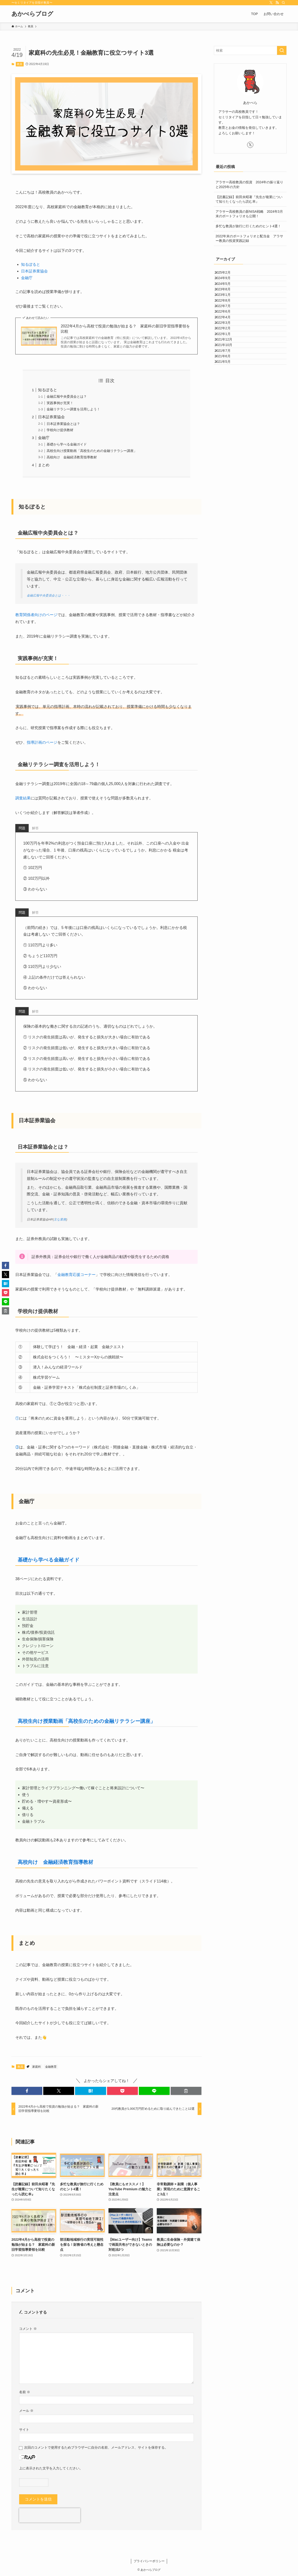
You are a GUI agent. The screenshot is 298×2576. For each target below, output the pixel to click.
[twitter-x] (271, 2)
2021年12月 (228, 394)
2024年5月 (227, 294)
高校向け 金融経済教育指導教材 (72, 457)
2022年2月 (227, 374)
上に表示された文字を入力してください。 (51, 2468)
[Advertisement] (250, 477)
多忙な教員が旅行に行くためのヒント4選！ (248, 226)
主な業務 (60, 1219)
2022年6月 (227, 344)
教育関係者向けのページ (36, 615)
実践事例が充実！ (60, 403)
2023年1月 (227, 314)
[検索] (283, 2)
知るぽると (30, 264)
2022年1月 (227, 384)
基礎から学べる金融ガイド (67, 444)
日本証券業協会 (34, 271)
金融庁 (27, 278)
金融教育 (51, 2066)
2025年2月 (227, 275)
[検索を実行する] (282, 50)
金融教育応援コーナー (76, 1275)
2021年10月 (228, 404)
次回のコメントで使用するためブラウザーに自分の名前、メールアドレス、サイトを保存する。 (96, 2447)
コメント (28, 2329)
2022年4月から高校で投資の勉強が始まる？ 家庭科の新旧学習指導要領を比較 (125, 328)
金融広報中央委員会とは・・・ (48, 595)
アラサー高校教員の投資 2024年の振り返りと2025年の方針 (249, 184)
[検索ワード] (250, 50)
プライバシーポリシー (149, 2561)
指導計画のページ (42, 742)
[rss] (277, 2)
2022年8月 (227, 324)
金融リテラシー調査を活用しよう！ (73, 409)
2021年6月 (227, 424)
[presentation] (49, 2515)
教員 (19, 64)
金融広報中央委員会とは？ (67, 396)
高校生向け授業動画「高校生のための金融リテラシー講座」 (92, 451)
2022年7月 (227, 334)
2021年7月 (227, 414)
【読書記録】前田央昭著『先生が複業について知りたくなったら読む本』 (249, 199)
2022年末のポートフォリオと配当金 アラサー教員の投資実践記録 (249, 238)
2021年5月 (227, 434)
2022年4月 (227, 354)
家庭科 (36, 2066)
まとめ (43, 465)
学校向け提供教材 (60, 430)
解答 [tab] (35, 828)
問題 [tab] (22, 828)
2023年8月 (227, 304)
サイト (24, 2429)
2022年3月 (227, 364)
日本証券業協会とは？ (63, 424)
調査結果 (23, 798)
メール (26, 2411)
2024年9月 (227, 285)
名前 (24, 2392)
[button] (26, 2091)
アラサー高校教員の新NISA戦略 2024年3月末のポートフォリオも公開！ (249, 214)
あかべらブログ (32, 14)
